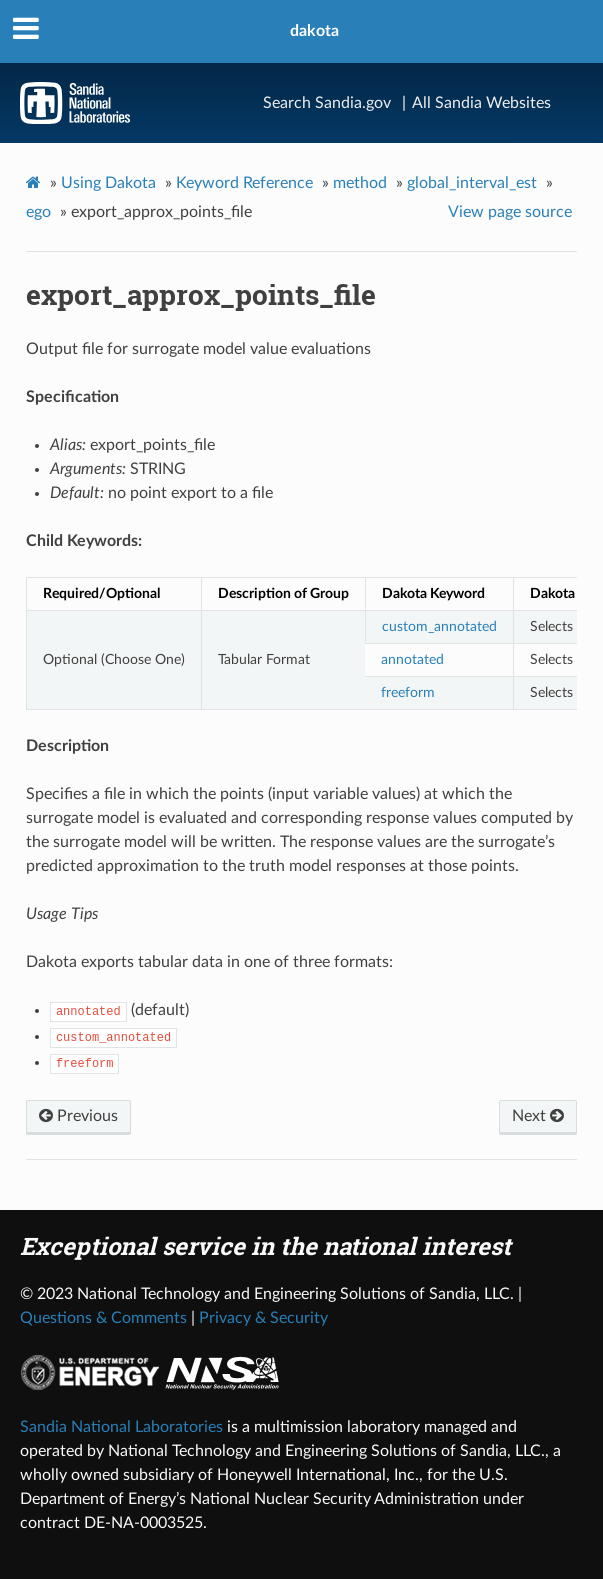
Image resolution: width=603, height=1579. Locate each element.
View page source (510, 212)
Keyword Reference (244, 183)
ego (38, 212)
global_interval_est (472, 183)
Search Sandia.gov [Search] (327, 103)
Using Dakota (108, 183)
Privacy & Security (263, 1318)
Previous (78, 1116)
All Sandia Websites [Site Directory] (481, 103)
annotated (412, 659)
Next (538, 1116)
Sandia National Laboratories (121, 1427)
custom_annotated (439, 626)
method (360, 183)
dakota (314, 31)
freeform (408, 692)
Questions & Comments (103, 1318)
